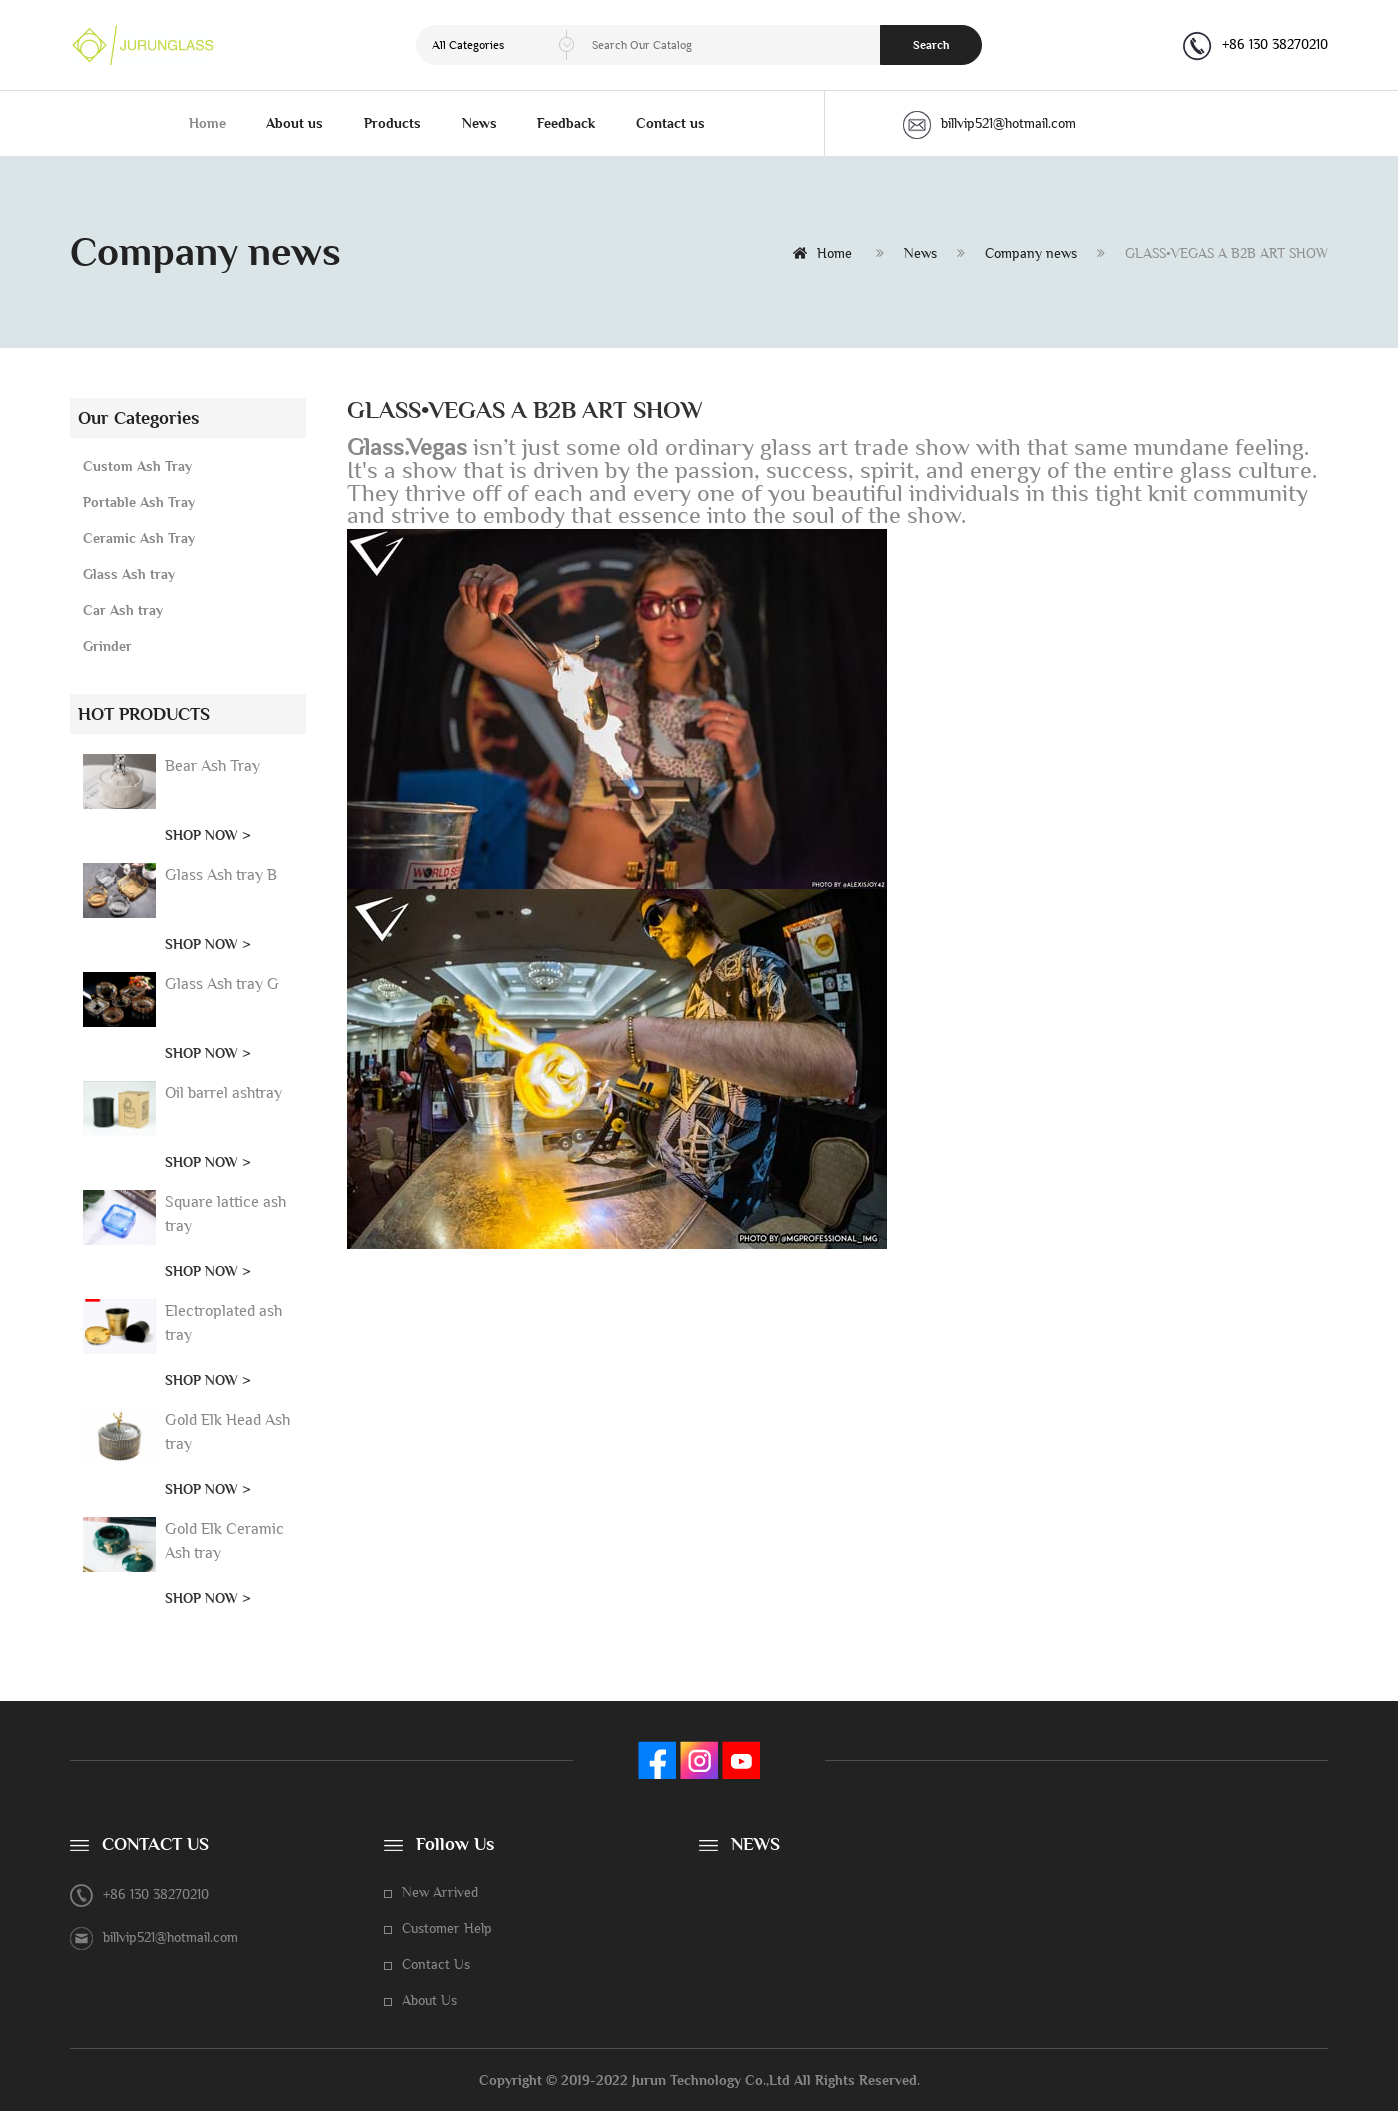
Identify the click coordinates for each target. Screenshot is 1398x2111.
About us (294, 123)
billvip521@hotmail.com (989, 123)
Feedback (566, 123)
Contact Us (436, 1964)
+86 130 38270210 (1275, 44)
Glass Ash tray (129, 574)
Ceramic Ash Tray (139, 538)
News (479, 123)
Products (392, 123)
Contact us (670, 123)
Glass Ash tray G (222, 983)
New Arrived (440, 1892)
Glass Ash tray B (221, 874)
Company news (1031, 253)
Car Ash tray (123, 610)
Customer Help (447, 1928)
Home (207, 123)
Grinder (107, 646)
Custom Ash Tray (137, 466)
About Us (429, 2000)
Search (931, 45)
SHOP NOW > (208, 835)
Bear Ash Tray (212, 765)
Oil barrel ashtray (223, 1092)
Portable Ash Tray (139, 502)
